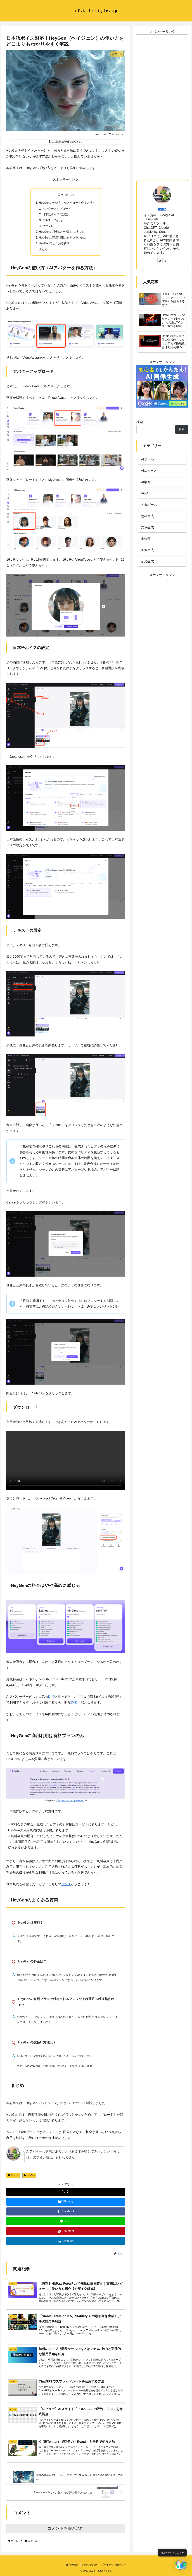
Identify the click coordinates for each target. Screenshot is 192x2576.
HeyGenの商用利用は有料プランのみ (63, 237)
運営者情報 (72, 2564)
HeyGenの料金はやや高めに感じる (61, 231)
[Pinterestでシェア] (65, 2231)
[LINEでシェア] (65, 2221)
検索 (139, 375)
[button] (181, 2565)
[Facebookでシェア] (65, 2211)
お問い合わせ (89, 2564)
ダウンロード (51, 225)
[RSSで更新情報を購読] (164, 214)
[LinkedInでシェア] (65, 2241)
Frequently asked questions (69, 1800)
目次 (60, 194)
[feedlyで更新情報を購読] (159, 214)
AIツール (13, 2175)
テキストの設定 (52, 220)
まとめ (43, 249)
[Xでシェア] (65, 2192)
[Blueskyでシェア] (65, 2202)
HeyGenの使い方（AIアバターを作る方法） (67, 202)
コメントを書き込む (65, 2528)
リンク (66, 1884)
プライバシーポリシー (113, 2564)
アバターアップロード (56, 208)
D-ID (51, 1696)
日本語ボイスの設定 (55, 214)
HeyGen (29, 2175)
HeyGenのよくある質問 (54, 243)
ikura (162, 163)
